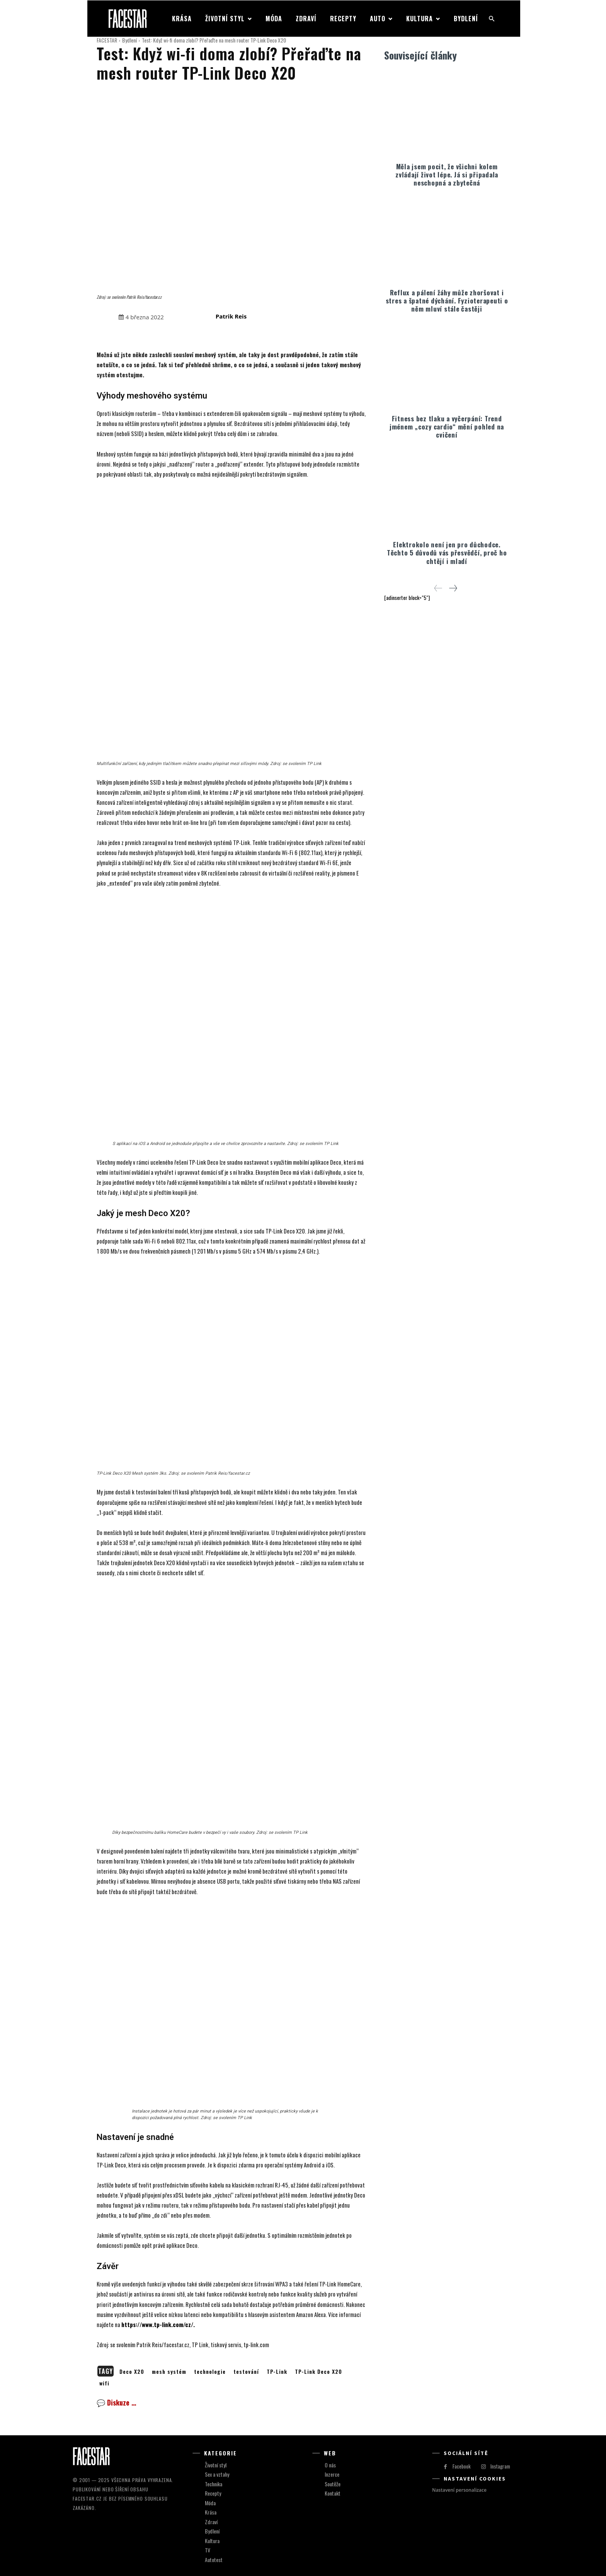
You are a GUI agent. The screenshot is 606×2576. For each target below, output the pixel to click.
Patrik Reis (231, 316)
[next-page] (453, 587)
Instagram (500, 2466)
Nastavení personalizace (459, 2490)
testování (246, 2371)
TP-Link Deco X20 (318, 2371)
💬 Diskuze (116, 2402)
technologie (210, 2371)
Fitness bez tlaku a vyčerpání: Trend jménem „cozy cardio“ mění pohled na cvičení (447, 426)
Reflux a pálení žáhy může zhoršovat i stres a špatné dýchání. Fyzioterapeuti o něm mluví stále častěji (447, 299)
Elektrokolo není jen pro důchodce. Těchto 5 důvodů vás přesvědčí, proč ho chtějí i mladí (447, 552)
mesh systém (169, 2371)
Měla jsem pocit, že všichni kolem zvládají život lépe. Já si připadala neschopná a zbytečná (446, 173)
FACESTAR (107, 40)
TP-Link (277, 2371)
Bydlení (129, 40)
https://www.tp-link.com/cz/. (158, 2324)
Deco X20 (131, 2371)
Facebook (462, 2466)
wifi (104, 2383)
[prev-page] (438, 587)
